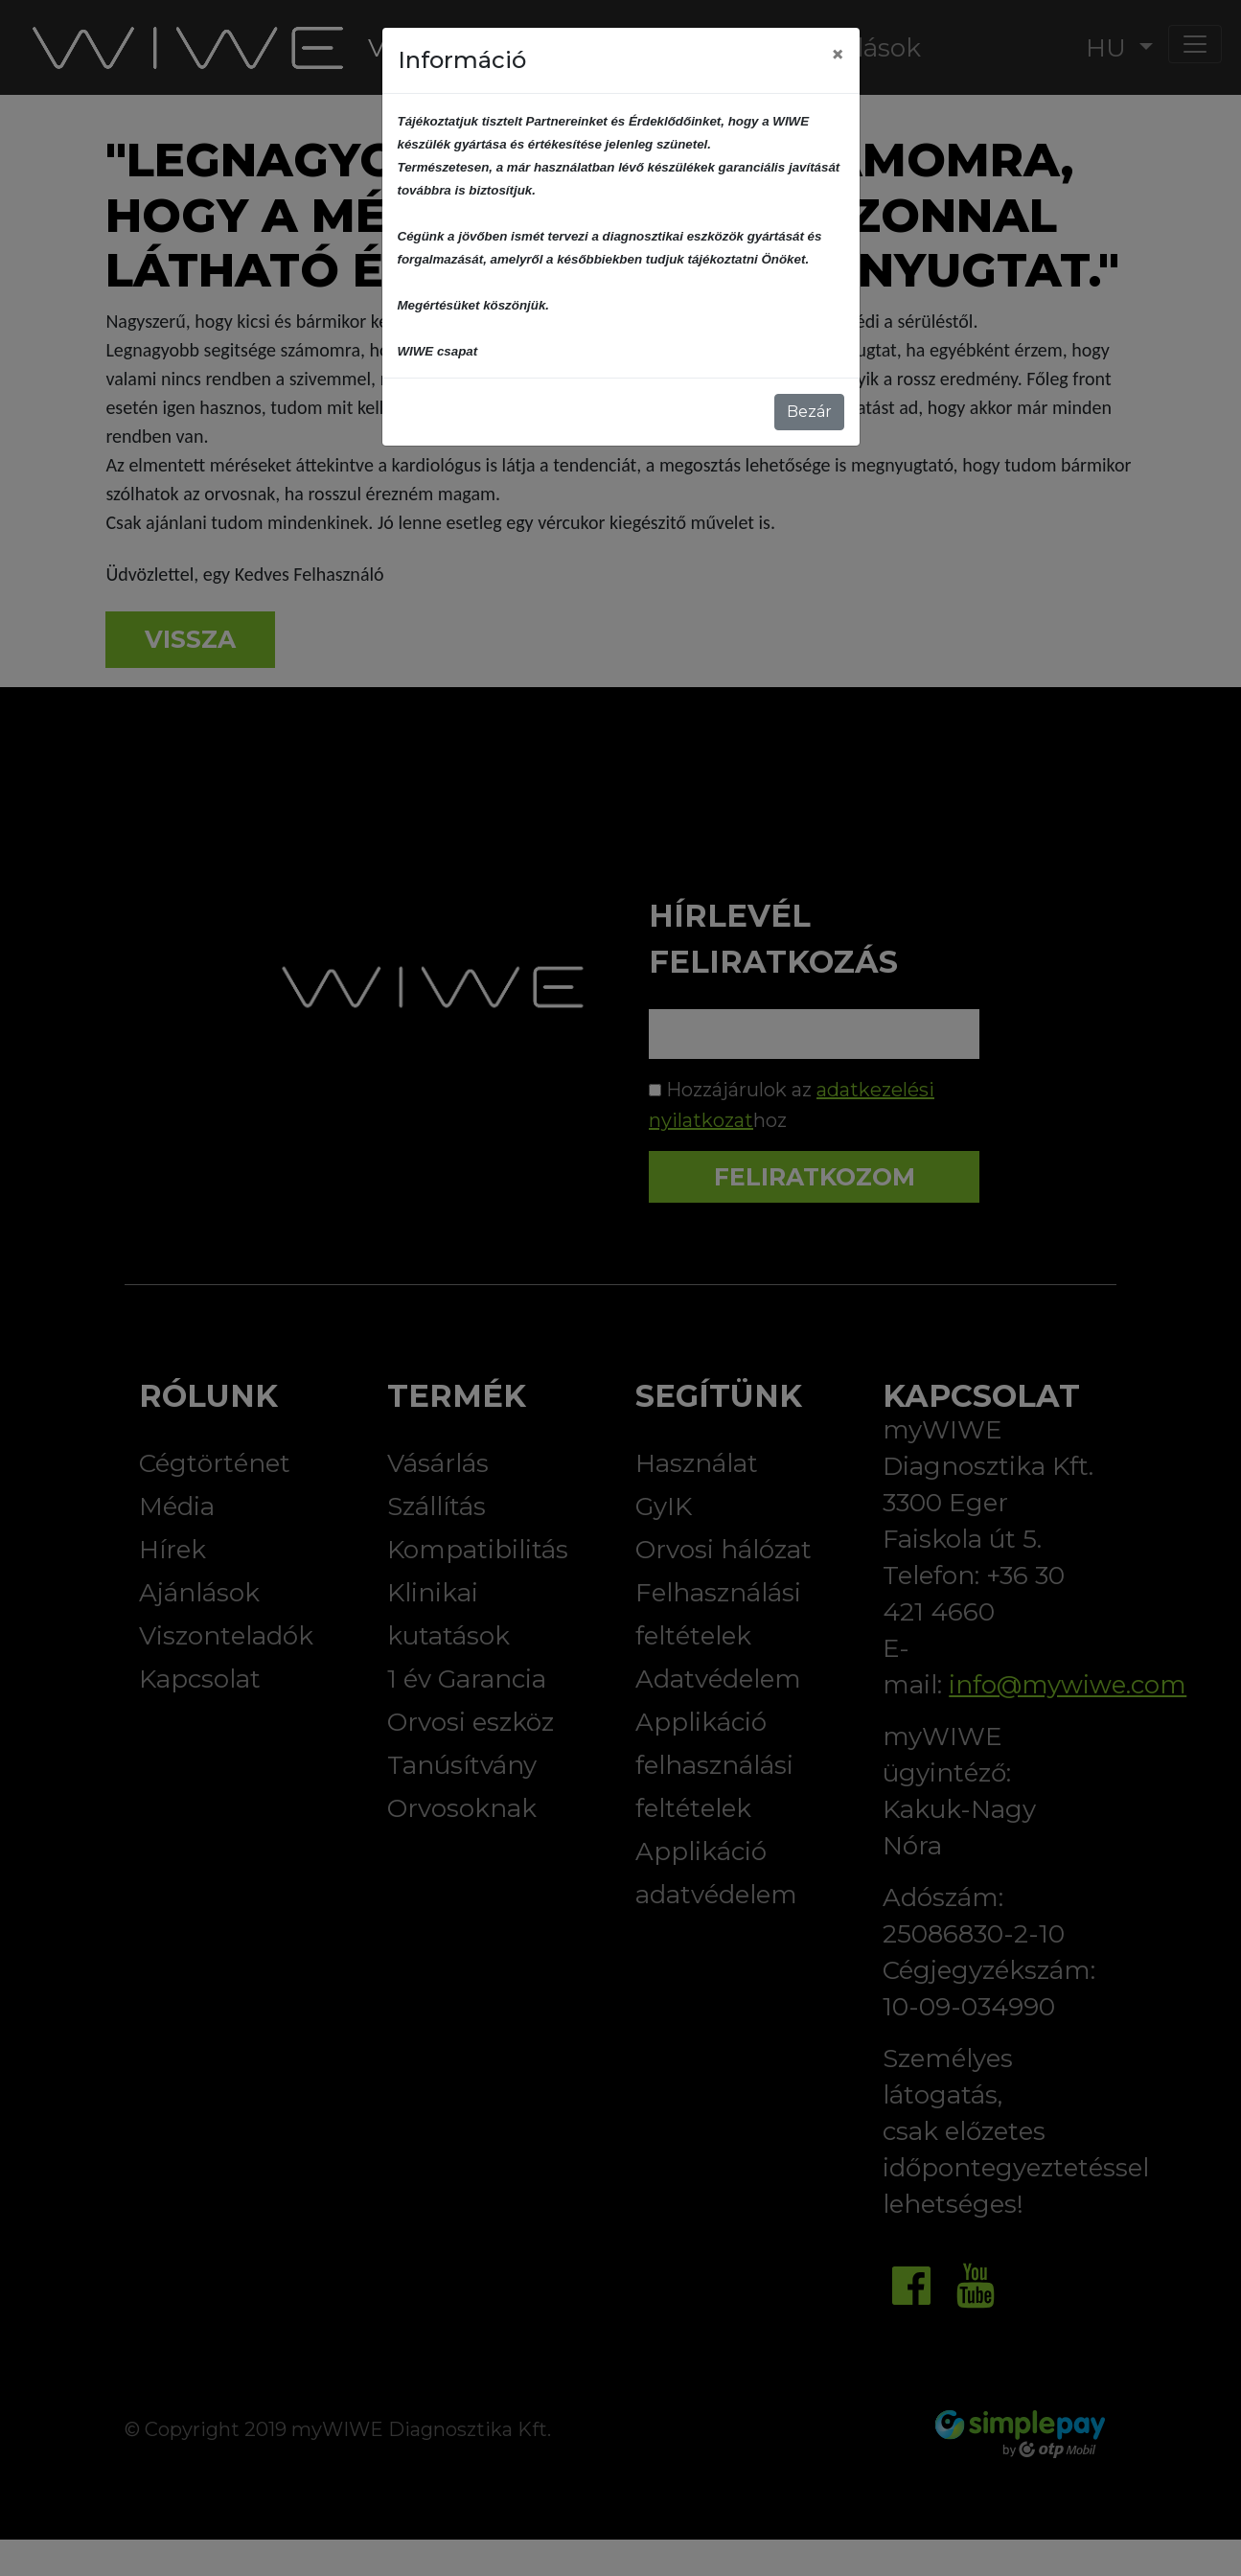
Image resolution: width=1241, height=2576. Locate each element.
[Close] (838, 54)
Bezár (809, 411)
